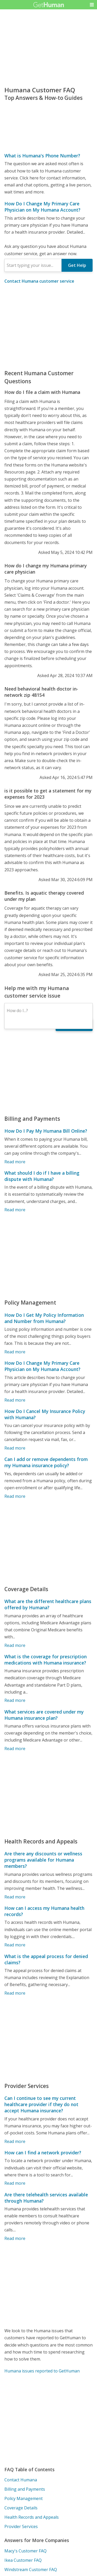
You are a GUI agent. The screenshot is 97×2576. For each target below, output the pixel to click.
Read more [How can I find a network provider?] (14, 2183)
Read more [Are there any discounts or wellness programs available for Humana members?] (14, 1897)
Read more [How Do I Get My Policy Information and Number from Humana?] (14, 1352)
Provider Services (21, 2526)
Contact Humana (20, 2480)
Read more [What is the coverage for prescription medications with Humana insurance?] (14, 1700)
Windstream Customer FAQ (30, 2569)
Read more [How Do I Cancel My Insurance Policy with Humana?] (14, 1448)
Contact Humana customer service (39, 281)
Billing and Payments (24, 2489)
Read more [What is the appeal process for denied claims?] (14, 1993)
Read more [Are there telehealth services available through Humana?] (14, 2238)
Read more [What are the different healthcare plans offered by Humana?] (14, 1645)
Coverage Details (21, 2508)
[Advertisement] (48, 326)
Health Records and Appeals (31, 2517)
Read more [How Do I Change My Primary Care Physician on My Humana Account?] (14, 1400)
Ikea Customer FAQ (23, 2560)
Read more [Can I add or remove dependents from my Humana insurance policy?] (14, 1496)
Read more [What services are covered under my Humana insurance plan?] (14, 1748)
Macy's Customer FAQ (25, 2551)
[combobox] (33, 265)
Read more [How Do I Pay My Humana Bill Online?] (14, 1162)
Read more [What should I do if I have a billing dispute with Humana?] (14, 1210)
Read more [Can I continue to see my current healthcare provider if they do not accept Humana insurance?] (14, 2141)
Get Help (77, 265)
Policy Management (23, 2498)
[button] (92, 4)
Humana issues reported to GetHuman (42, 2371)
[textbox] (33, 265)
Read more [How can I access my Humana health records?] (14, 1945)
